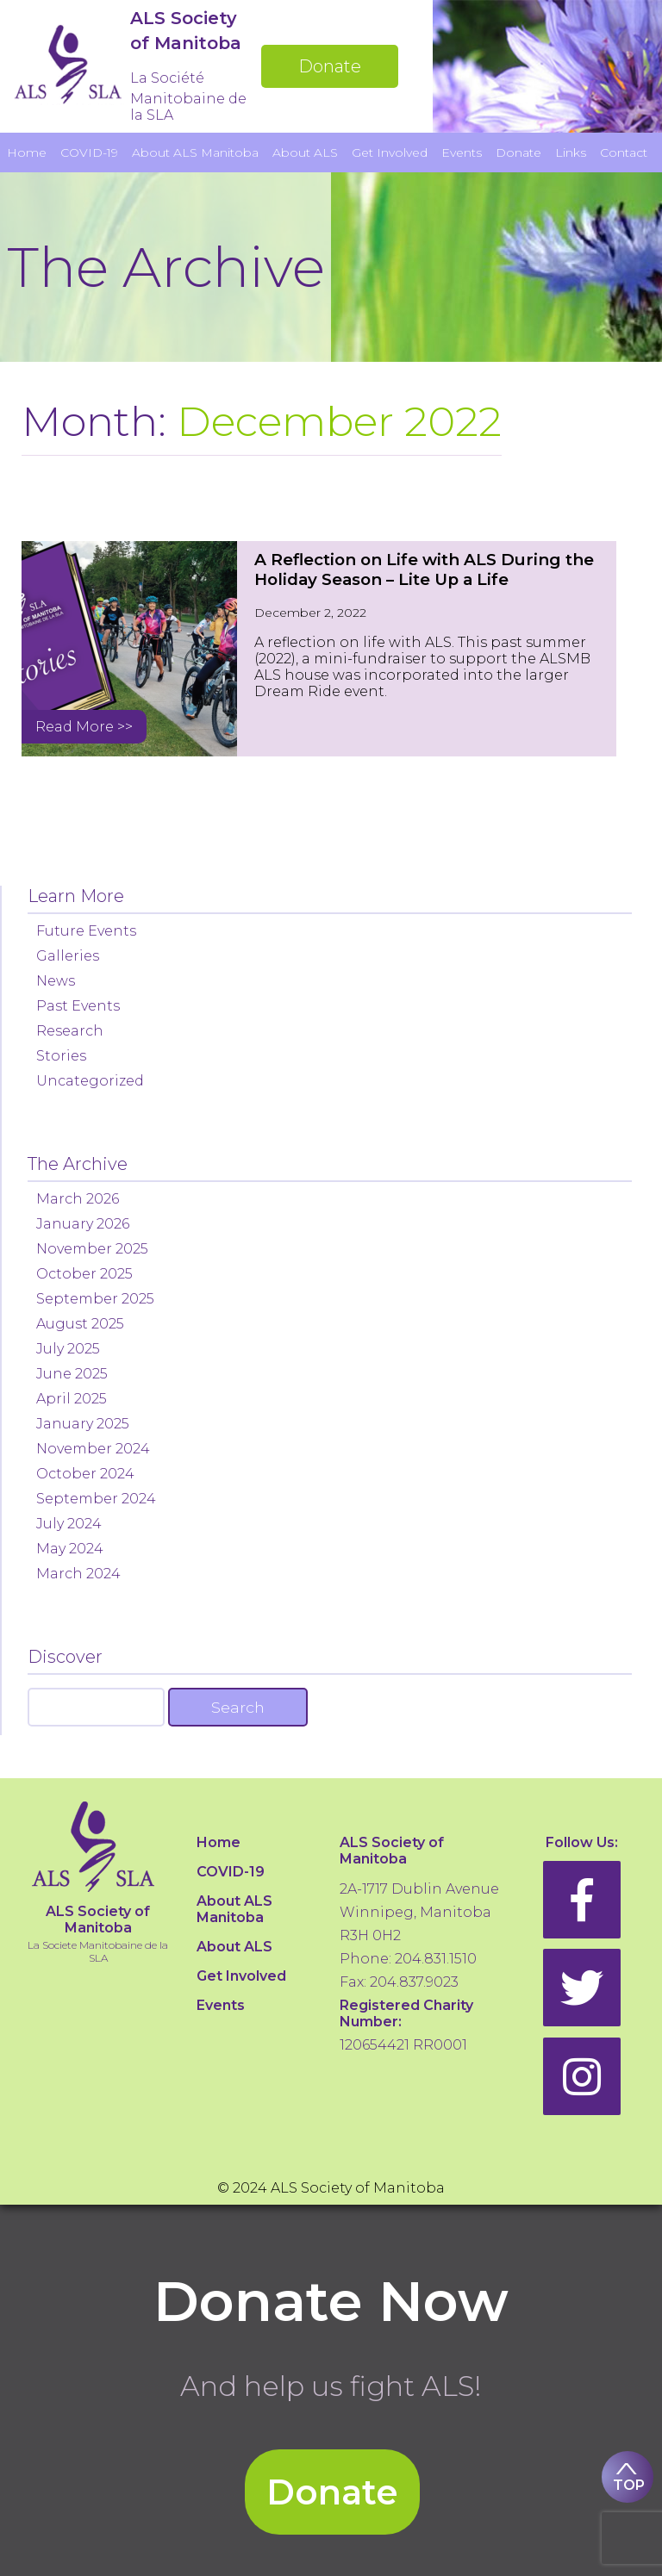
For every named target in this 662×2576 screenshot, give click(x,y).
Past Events (78, 1006)
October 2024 (85, 1473)
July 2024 (69, 1523)
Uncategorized (90, 1081)
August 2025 (80, 1324)
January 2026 (82, 1224)
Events (461, 152)
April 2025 (71, 1399)
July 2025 (68, 1349)
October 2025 (84, 1274)
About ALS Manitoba (195, 152)
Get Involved (390, 152)
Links (570, 152)
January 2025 (82, 1424)
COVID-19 (89, 152)
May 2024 (69, 1548)
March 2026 (77, 1199)
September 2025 (95, 1299)
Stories (61, 1056)
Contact (623, 152)
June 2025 (72, 1374)
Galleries (67, 956)
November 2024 (93, 1448)
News (55, 981)
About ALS (305, 152)
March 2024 (78, 1573)
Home (27, 152)
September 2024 (96, 1498)
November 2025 (92, 1249)
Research (69, 1031)
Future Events (86, 931)
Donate (329, 66)
